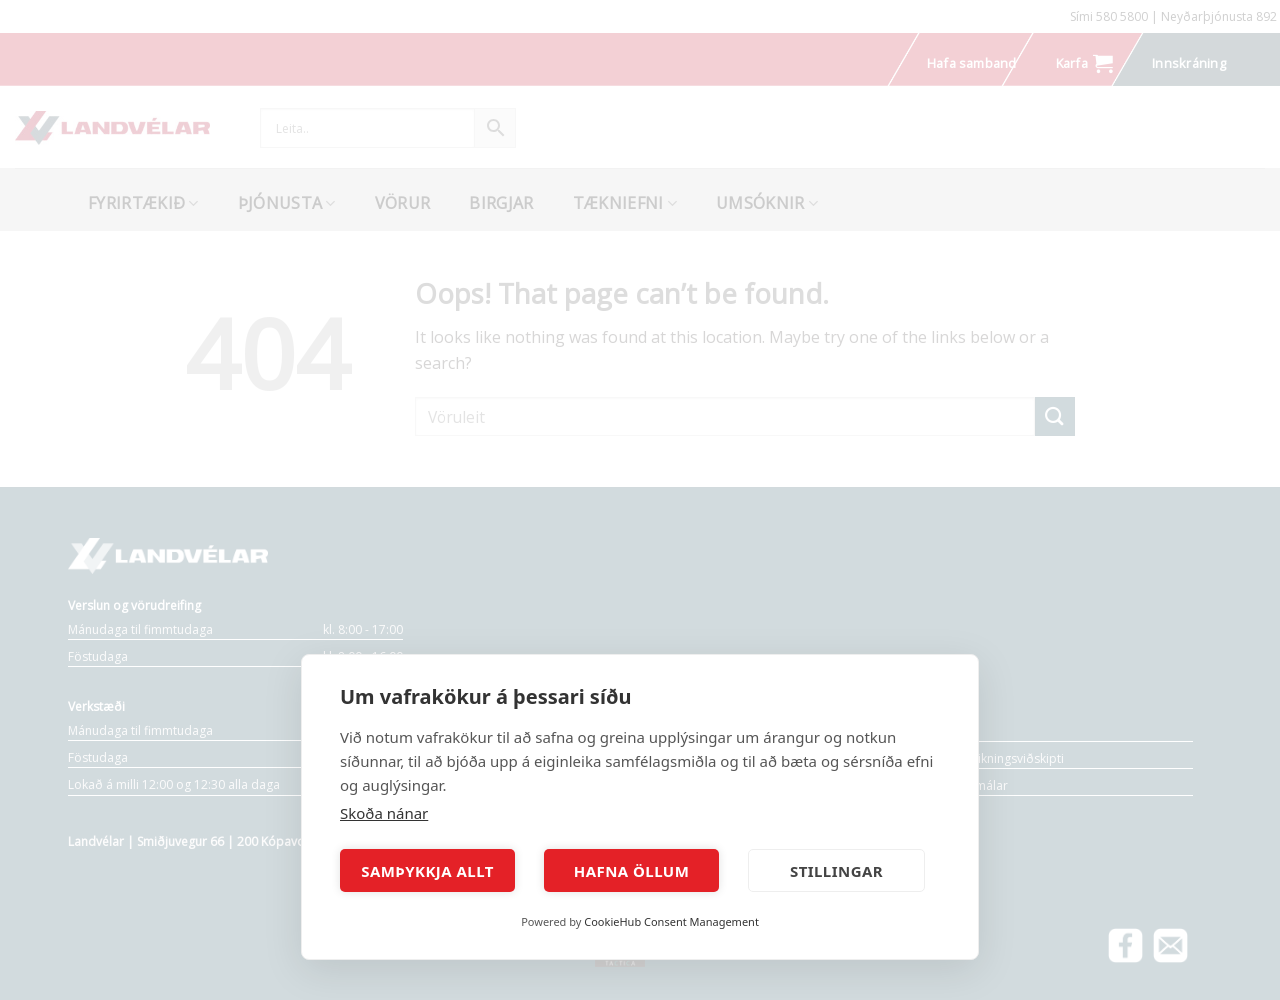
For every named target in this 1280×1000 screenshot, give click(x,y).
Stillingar (836, 871)
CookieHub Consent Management (671, 921)
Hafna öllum (632, 871)
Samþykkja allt (427, 871)
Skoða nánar (384, 813)
